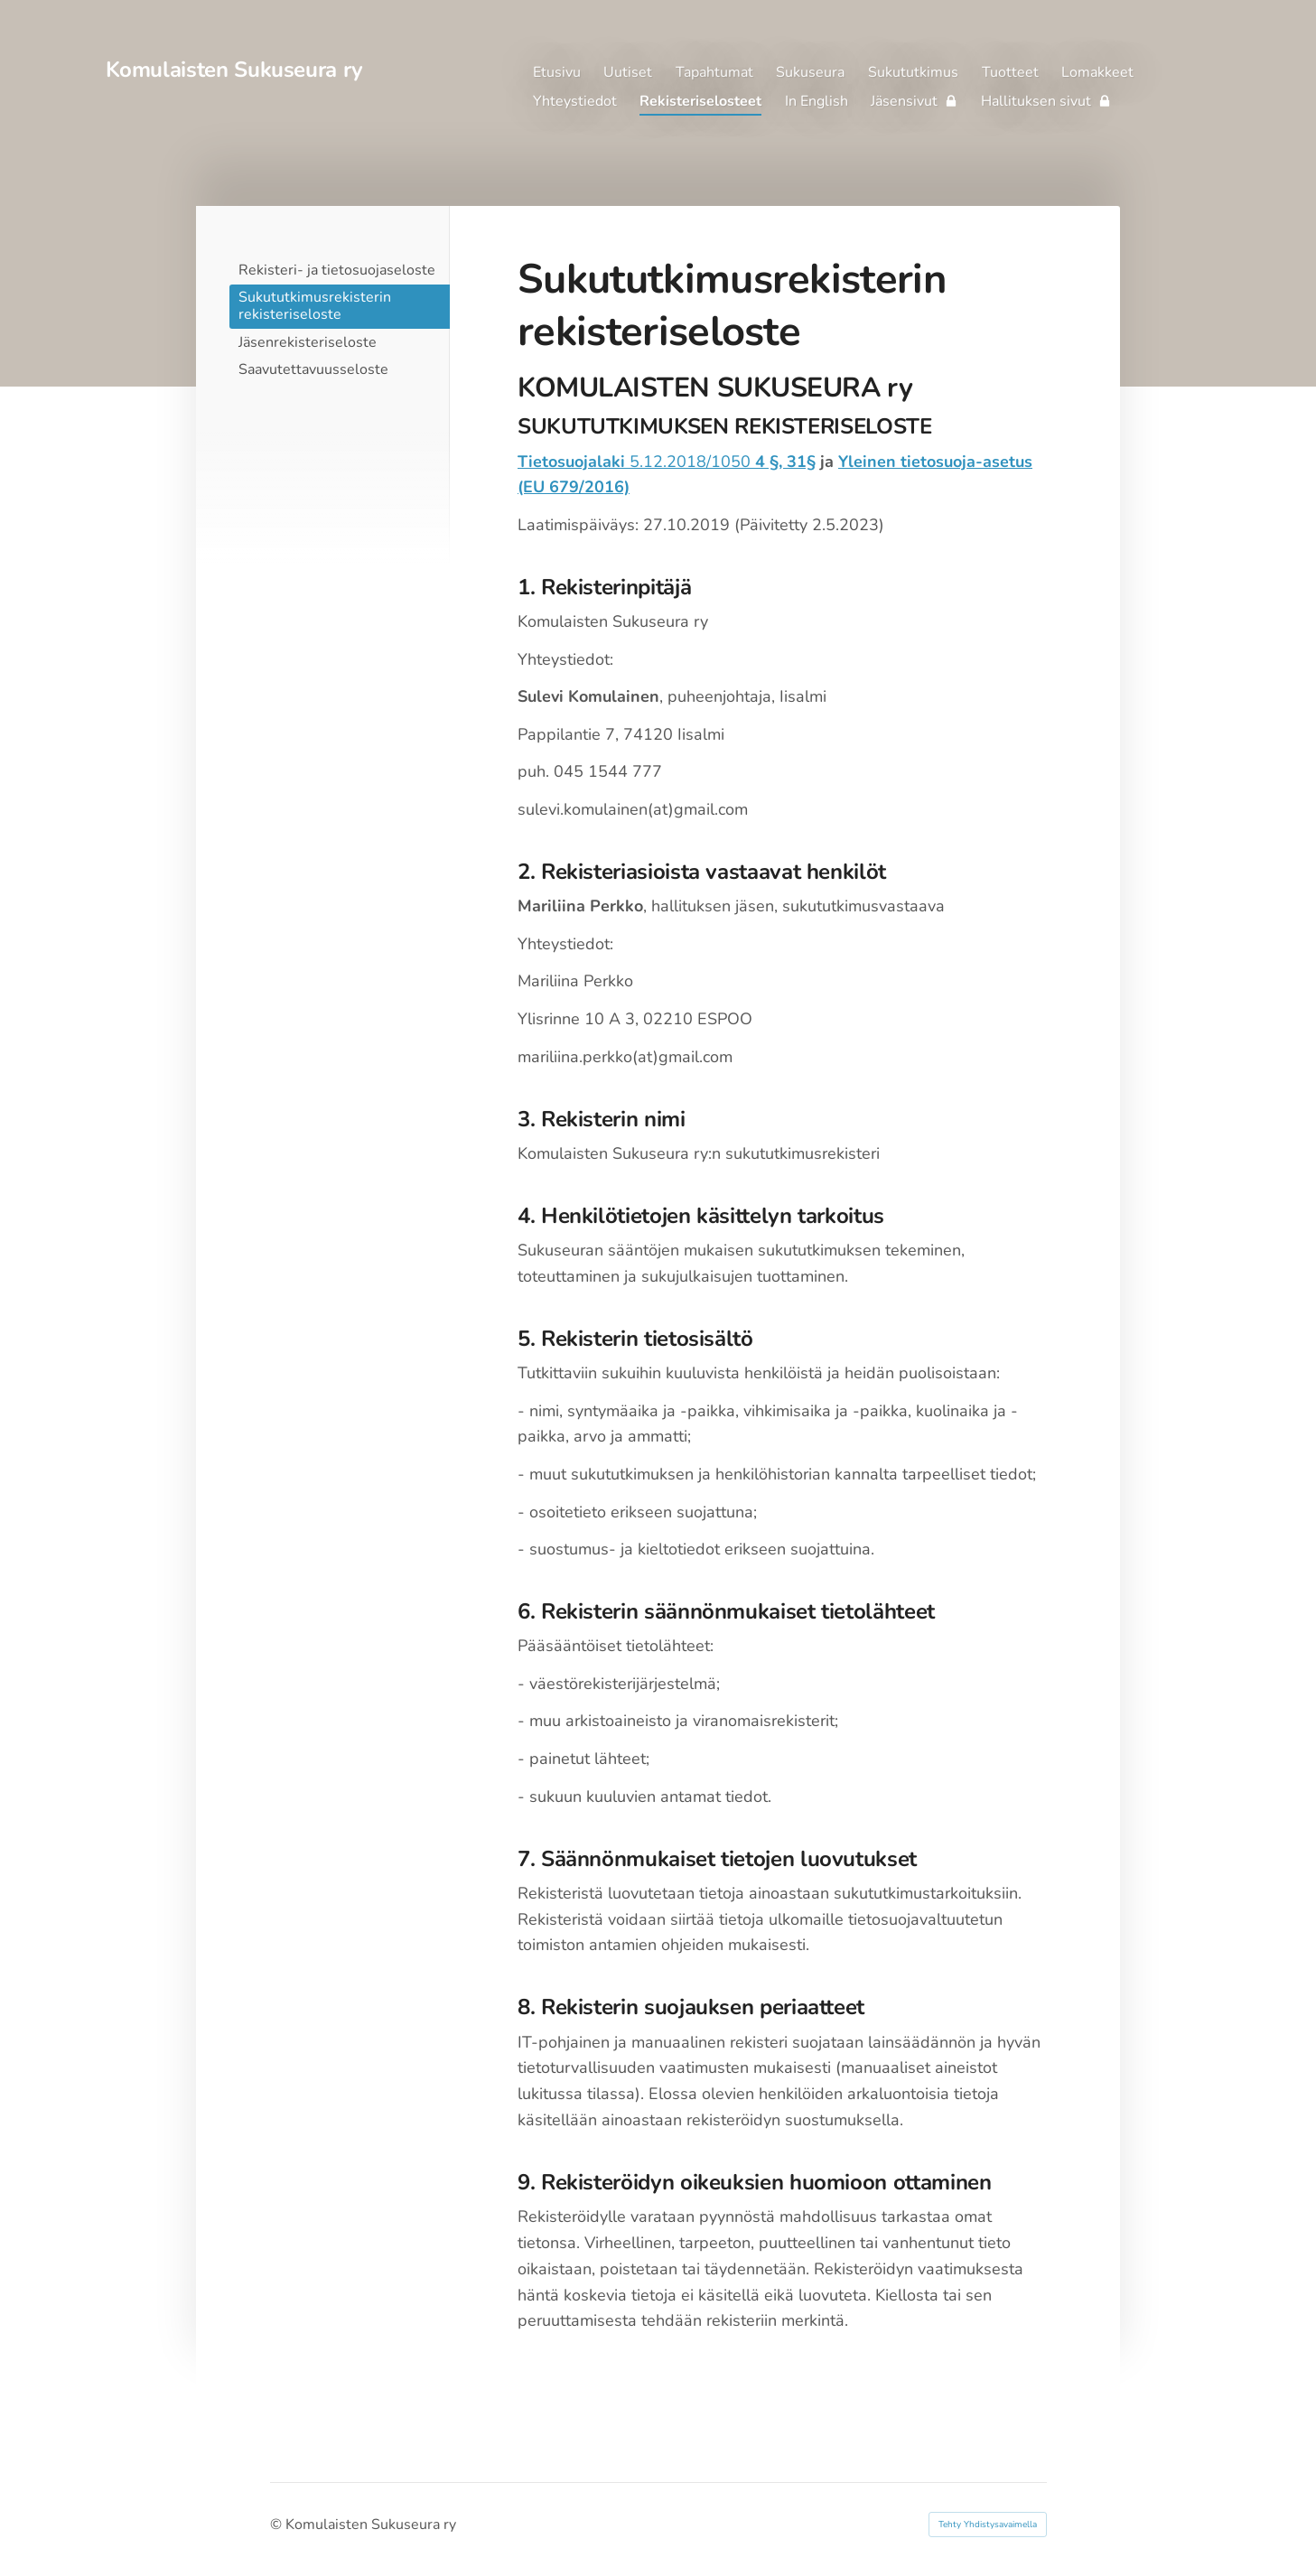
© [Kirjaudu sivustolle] (277, 2524)
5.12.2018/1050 (667, 461)
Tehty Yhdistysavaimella (987, 2524)
